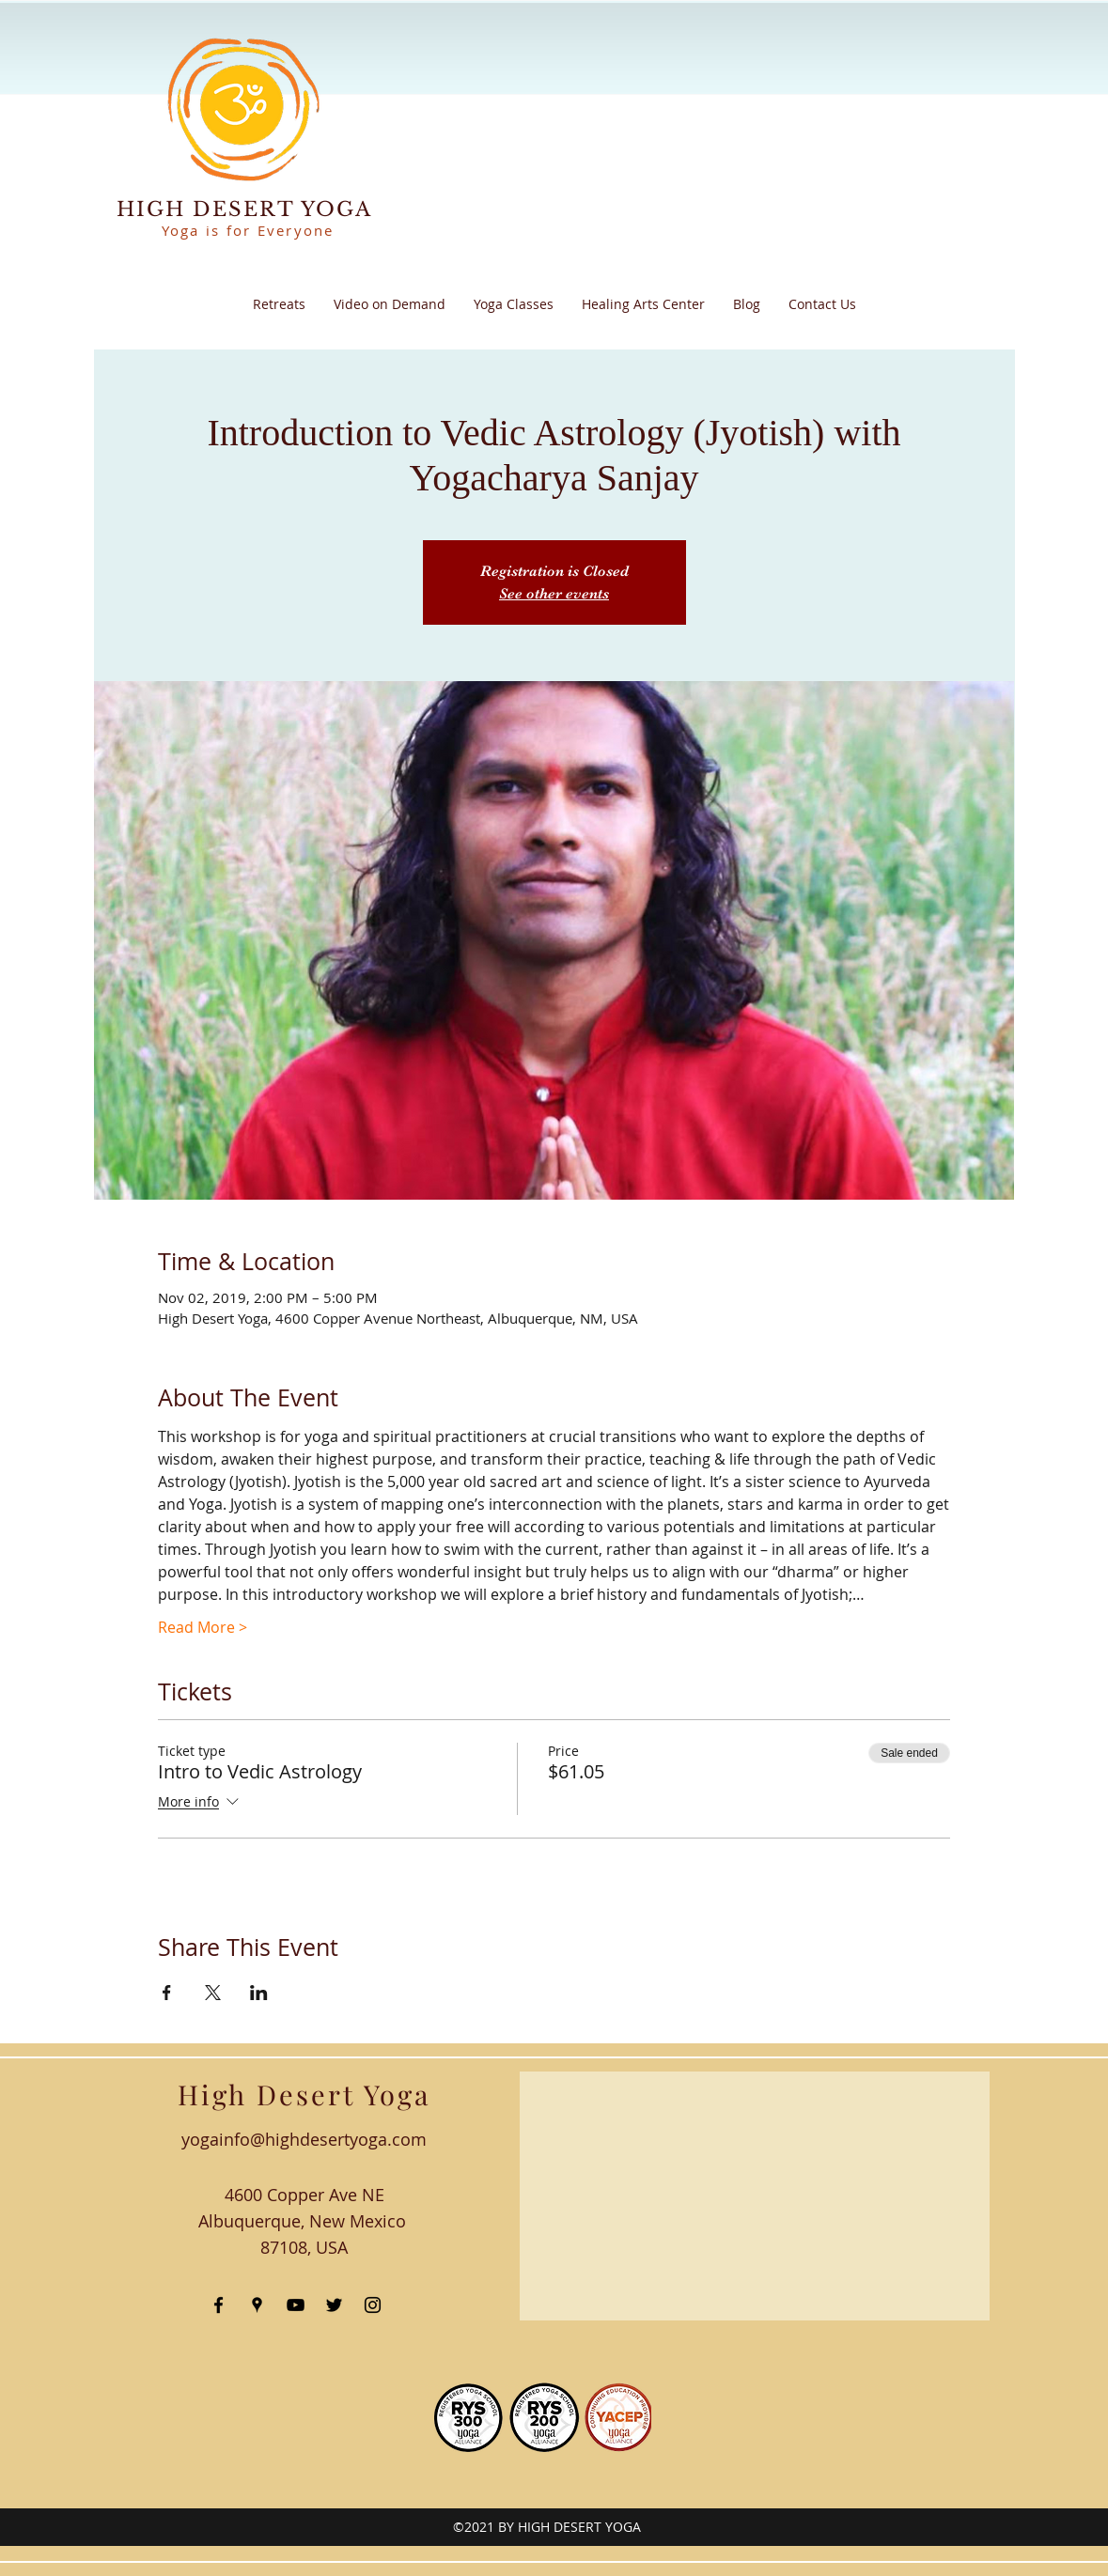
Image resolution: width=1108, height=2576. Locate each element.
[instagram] (372, 2305)
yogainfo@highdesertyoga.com (304, 2139)
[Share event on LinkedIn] (259, 1992)
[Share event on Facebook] (167, 1992)
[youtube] (295, 2305)
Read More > (202, 1627)
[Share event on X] (213, 1992)
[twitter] (334, 2305)
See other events (554, 593)
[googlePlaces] (257, 2305)
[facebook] (218, 2305)
